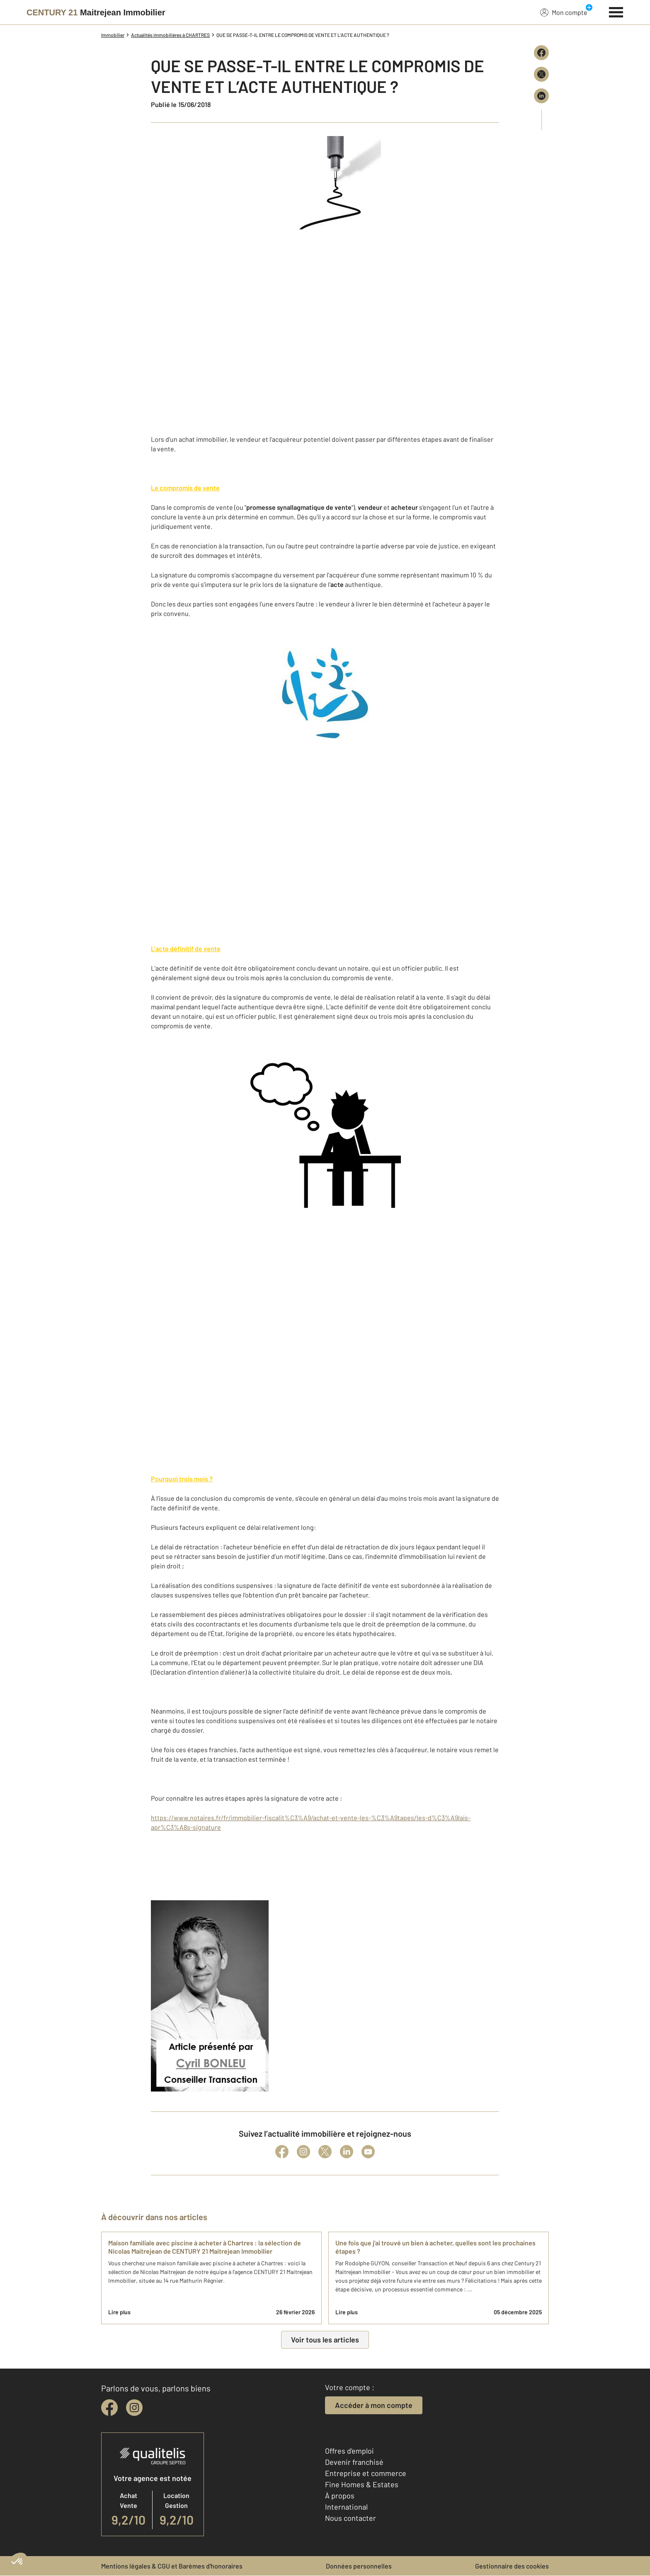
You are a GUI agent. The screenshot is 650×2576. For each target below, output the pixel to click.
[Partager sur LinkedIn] (541, 95)
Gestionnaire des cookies (512, 2566)
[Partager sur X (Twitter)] (541, 74)
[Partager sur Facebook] (541, 52)
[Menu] (616, 11)
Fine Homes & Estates (361, 2484)
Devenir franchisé (354, 2461)
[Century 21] (96, 12)
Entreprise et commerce (365, 2473)
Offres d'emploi (349, 2450)
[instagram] (134, 2407)
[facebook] (109, 2407)
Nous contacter (350, 2517)
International (346, 2506)
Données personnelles (359, 2566)
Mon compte (563, 12)
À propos (339, 2495)
